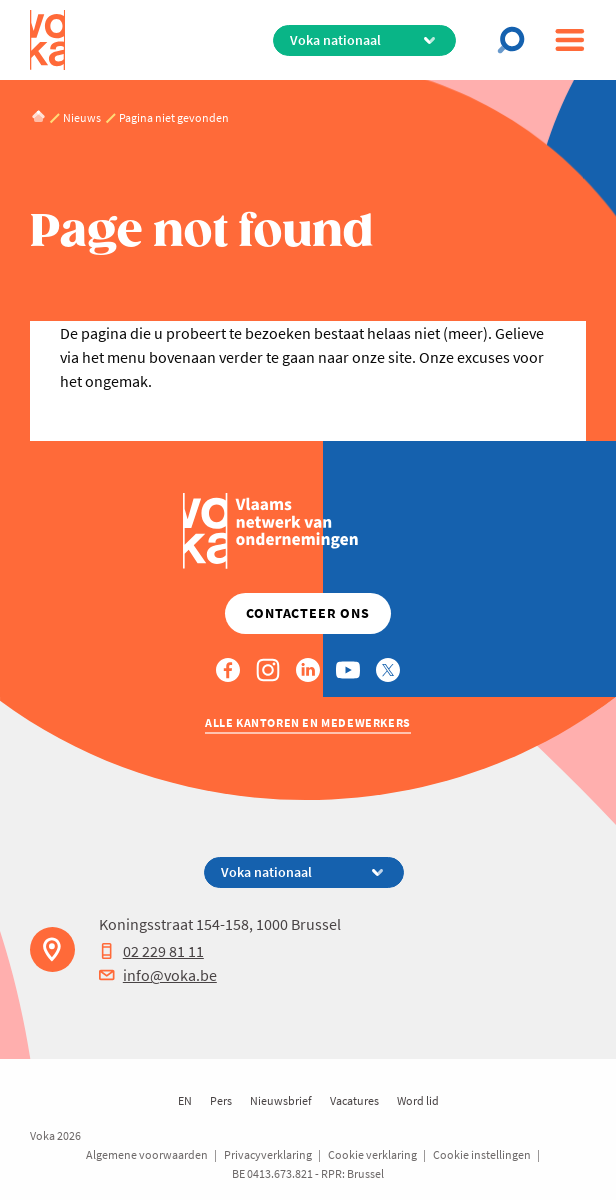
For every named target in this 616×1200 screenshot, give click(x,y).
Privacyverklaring (268, 1154)
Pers (221, 1100)
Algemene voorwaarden (147, 1154)
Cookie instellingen (482, 1154)
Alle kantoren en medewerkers (308, 722)
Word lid (418, 1100)
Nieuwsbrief (281, 1100)
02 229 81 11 (151, 951)
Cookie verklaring (372, 1154)
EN (185, 1100)
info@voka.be (158, 975)
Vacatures (354, 1100)
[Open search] (517, 40)
